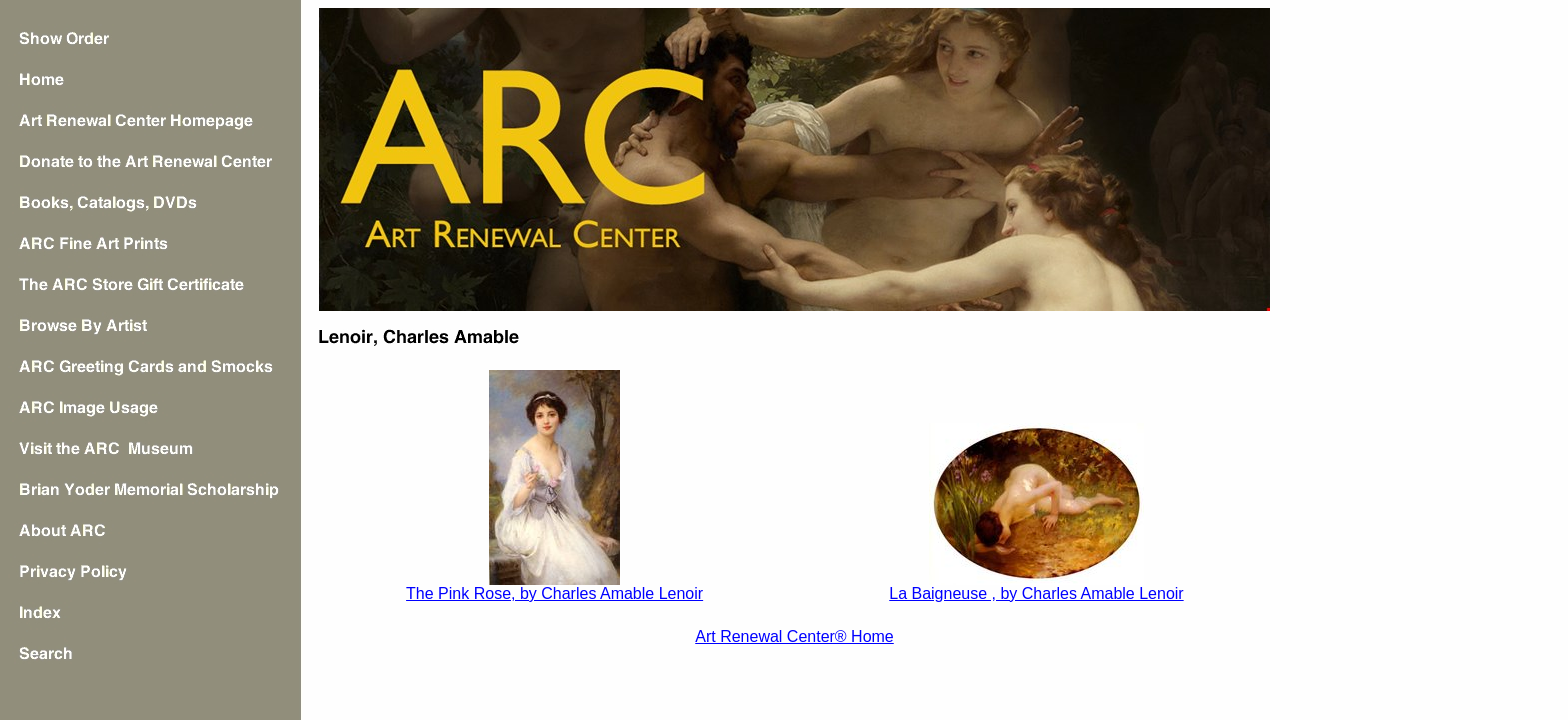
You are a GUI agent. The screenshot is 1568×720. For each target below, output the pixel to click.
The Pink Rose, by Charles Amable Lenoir (554, 593)
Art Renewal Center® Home (794, 636)
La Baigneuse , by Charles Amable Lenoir (1036, 593)
